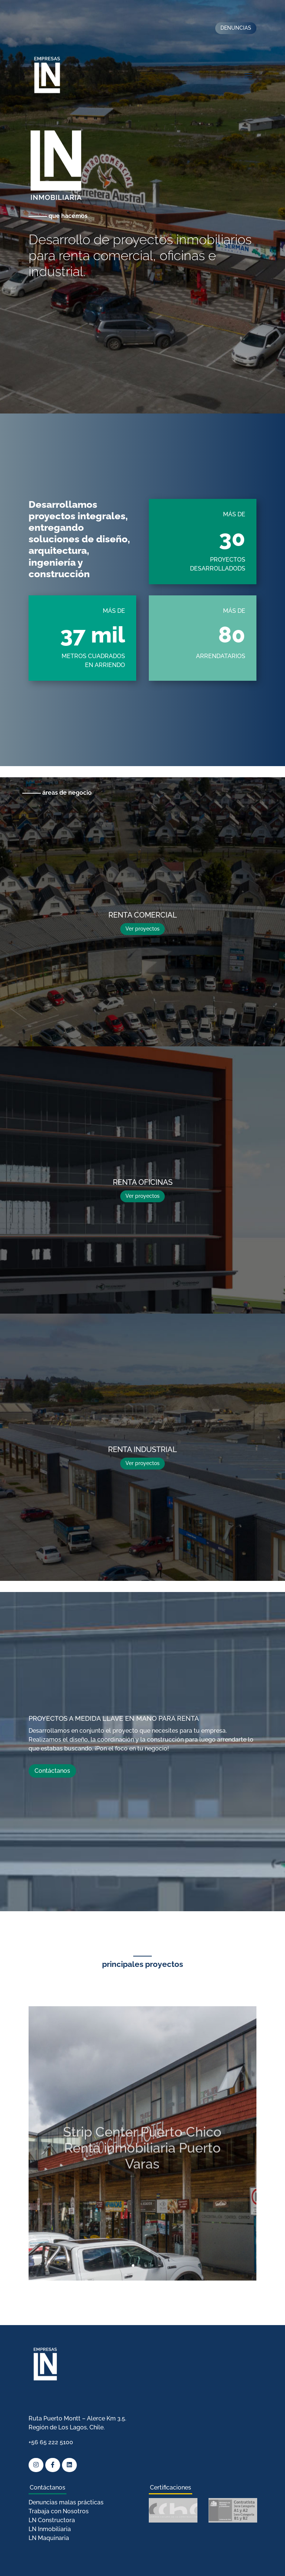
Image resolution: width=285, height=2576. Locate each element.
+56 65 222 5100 (51, 2442)
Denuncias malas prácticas (66, 2502)
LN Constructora (52, 2520)
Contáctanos (52, 1770)
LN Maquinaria (49, 2537)
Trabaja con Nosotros (59, 2511)
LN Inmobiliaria (50, 2529)
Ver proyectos (142, 929)
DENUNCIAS (235, 28)
